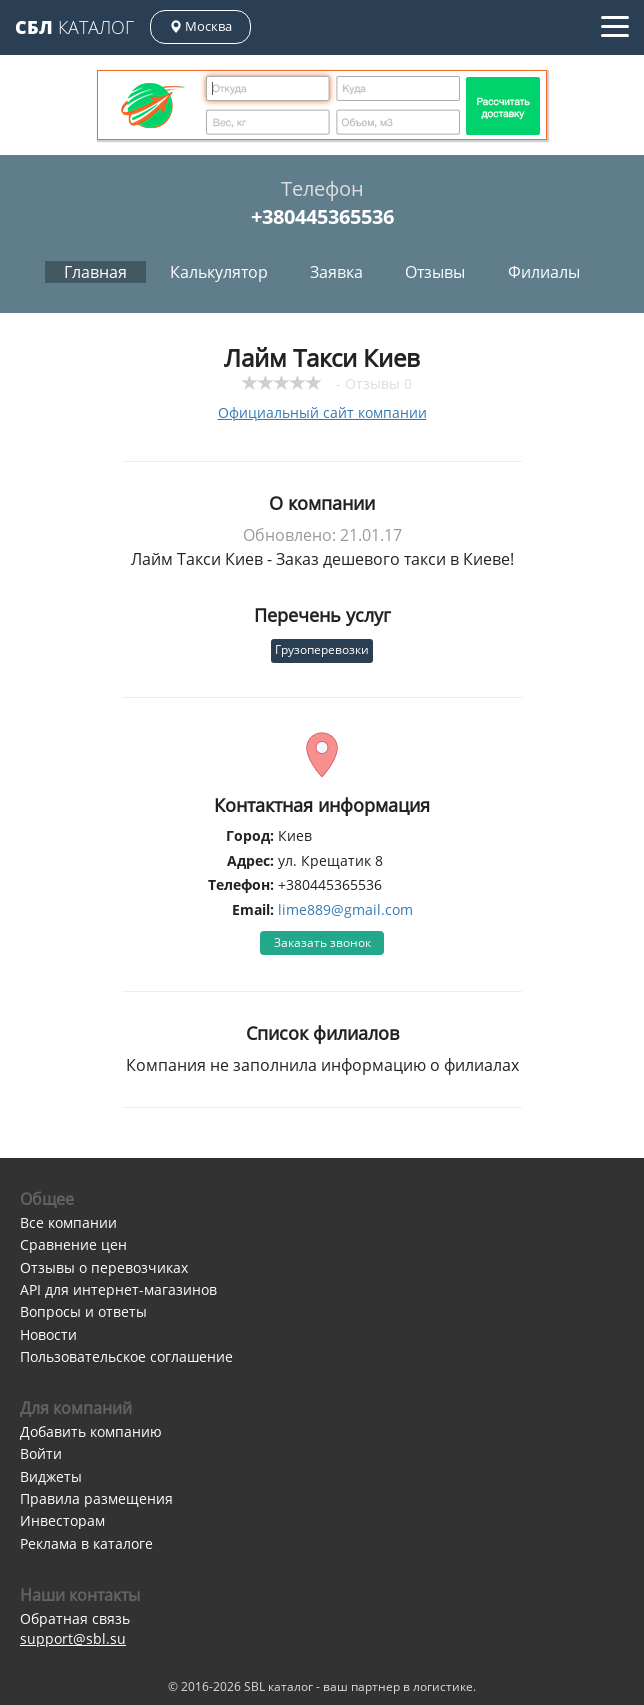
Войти (41, 1453)
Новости (48, 1334)
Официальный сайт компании (322, 412)
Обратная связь (75, 1618)
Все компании (68, 1222)
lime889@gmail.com (345, 909)
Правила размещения (96, 1498)
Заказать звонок (322, 942)
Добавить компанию (91, 1431)
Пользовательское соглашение (126, 1356)
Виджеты (51, 1476)
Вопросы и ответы (83, 1311)
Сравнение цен (73, 1244)
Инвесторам (62, 1520)
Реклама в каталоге (86, 1543)
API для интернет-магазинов (118, 1289)
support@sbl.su (73, 1638)
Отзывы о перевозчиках (104, 1267)
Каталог (74, 27)
